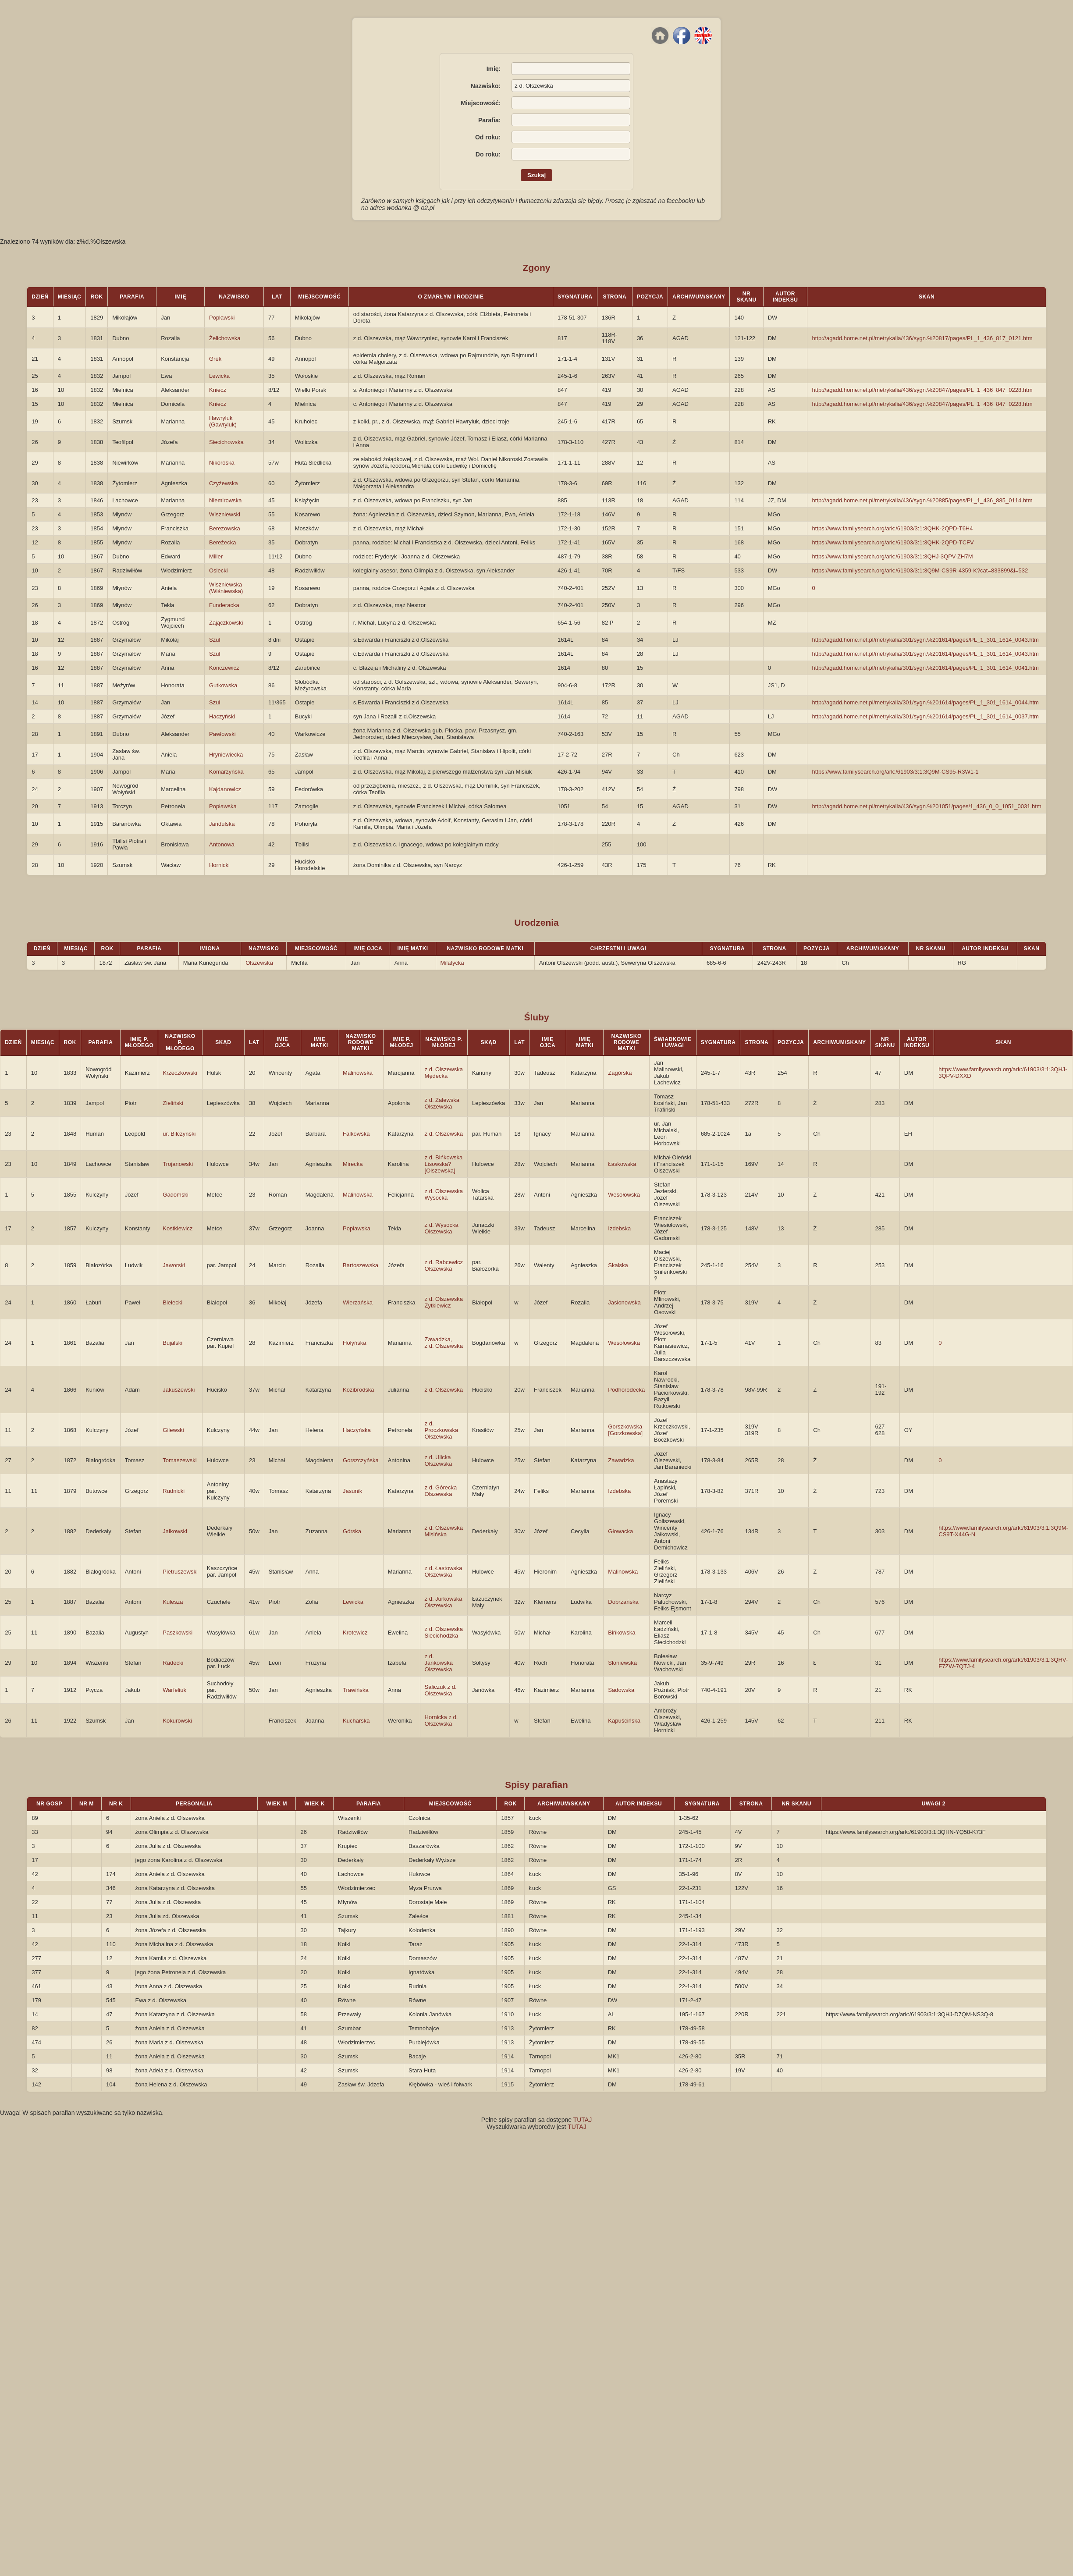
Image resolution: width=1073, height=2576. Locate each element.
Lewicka (219, 376)
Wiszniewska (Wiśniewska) (226, 587)
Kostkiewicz (177, 1228)
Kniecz (217, 390)
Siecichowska (226, 442)
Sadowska (621, 1690)
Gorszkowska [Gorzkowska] (625, 1429)
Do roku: (488, 154)
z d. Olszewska (444, 1133)
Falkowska (356, 1133)
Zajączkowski (226, 622)
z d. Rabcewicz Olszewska (444, 1265)
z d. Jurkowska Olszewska (443, 1602)
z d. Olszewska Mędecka (444, 1072)
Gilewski (173, 1430)
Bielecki (172, 1302)
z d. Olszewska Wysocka (444, 1194)
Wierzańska (358, 1302)
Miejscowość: (481, 103)
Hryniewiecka (226, 754)
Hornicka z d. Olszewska (441, 1720)
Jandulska (222, 824)
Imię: (494, 68)
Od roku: (488, 137)
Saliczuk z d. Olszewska (441, 1690)
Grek (215, 358)
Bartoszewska (360, 1265)
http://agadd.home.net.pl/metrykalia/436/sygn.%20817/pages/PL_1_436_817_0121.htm (922, 338)
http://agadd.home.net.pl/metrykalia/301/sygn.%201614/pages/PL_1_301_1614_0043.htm (925, 639)
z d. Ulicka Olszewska (438, 1460)
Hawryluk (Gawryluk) (223, 421)
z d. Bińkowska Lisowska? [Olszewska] (444, 1164)
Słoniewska (622, 1662)
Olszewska (259, 962)
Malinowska (358, 1072)
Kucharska (356, 1720)
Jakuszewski (179, 1389)
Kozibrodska (358, 1389)
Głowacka (620, 1531)
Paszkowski (177, 1632)
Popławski (222, 317)
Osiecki (218, 570)
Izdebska (619, 1228)
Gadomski (175, 1194)
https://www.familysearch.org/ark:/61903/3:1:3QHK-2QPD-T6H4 (892, 528)
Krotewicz (355, 1632)
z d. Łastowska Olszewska (443, 1571)
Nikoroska (221, 462)
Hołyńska (354, 1343)
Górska (352, 1531)
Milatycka (452, 962)
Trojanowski (178, 1164)
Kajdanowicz (225, 789)
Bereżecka (222, 542)
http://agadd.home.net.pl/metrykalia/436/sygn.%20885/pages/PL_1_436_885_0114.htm (922, 500)
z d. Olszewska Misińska (444, 1531)
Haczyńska (357, 1430)
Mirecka (353, 1164)
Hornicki (219, 865)
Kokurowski (177, 1720)
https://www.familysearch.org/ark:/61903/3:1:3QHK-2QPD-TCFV (893, 542)
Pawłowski (222, 734)
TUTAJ (582, 2119)
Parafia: (489, 120)
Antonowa (221, 844)
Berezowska (224, 528)
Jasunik (352, 1491)
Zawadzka (621, 1460)
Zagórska (620, 1072)
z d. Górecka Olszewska (441, 1490)
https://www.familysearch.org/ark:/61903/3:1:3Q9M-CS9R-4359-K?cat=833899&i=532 (920, 570)
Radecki (173, 1662)
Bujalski (172, 1343)
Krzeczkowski (180, 1072)
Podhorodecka (626, 1389)
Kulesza (173, 1602)
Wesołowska (624, 1194)
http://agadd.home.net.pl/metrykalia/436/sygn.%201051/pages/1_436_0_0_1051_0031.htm (926, 806)
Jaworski (174, 1265)
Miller (216, 556)
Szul (214, 639)
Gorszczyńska (361, 1460)
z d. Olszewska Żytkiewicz (444, 1302)
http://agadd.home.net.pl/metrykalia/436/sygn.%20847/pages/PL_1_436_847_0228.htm (922, 390)
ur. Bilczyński (179, 1133)
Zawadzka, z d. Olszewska (444, 1342)
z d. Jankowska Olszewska (439, 1663)
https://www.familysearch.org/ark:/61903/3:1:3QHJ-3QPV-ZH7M (892, 556)
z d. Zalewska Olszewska (442, 1103)
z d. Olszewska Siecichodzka (444, 1632)
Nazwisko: (486, 85)
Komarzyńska (226, 771)
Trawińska (356, 1690)
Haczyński (222, 716)
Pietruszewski (180, 1571)
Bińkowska (621, 1632)
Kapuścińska (624, 1720)
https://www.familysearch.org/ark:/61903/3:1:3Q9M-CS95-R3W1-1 (895, 771)
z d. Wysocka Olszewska (441, 1228)
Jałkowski (175, 1531)
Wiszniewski (224, 514)
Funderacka (224, 605)
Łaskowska (622, 1164)
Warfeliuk (174, 1690)
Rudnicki (174, 1491)
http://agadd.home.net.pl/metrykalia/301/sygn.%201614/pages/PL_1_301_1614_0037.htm (925, 716)
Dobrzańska (623, 1602)
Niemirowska (225, 500)
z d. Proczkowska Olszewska (441, 1430)
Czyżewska (223, 483)
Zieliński (173, 1103)
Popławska (223, 806)
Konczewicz (224, 667)
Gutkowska (223, 685)
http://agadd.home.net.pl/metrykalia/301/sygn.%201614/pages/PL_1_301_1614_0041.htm (925, 667)
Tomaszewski (179, 1460)
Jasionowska (624, 1302)
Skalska (618, 1265)
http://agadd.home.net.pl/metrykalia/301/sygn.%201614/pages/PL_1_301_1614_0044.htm (925, 702)
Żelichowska (225, 338)
